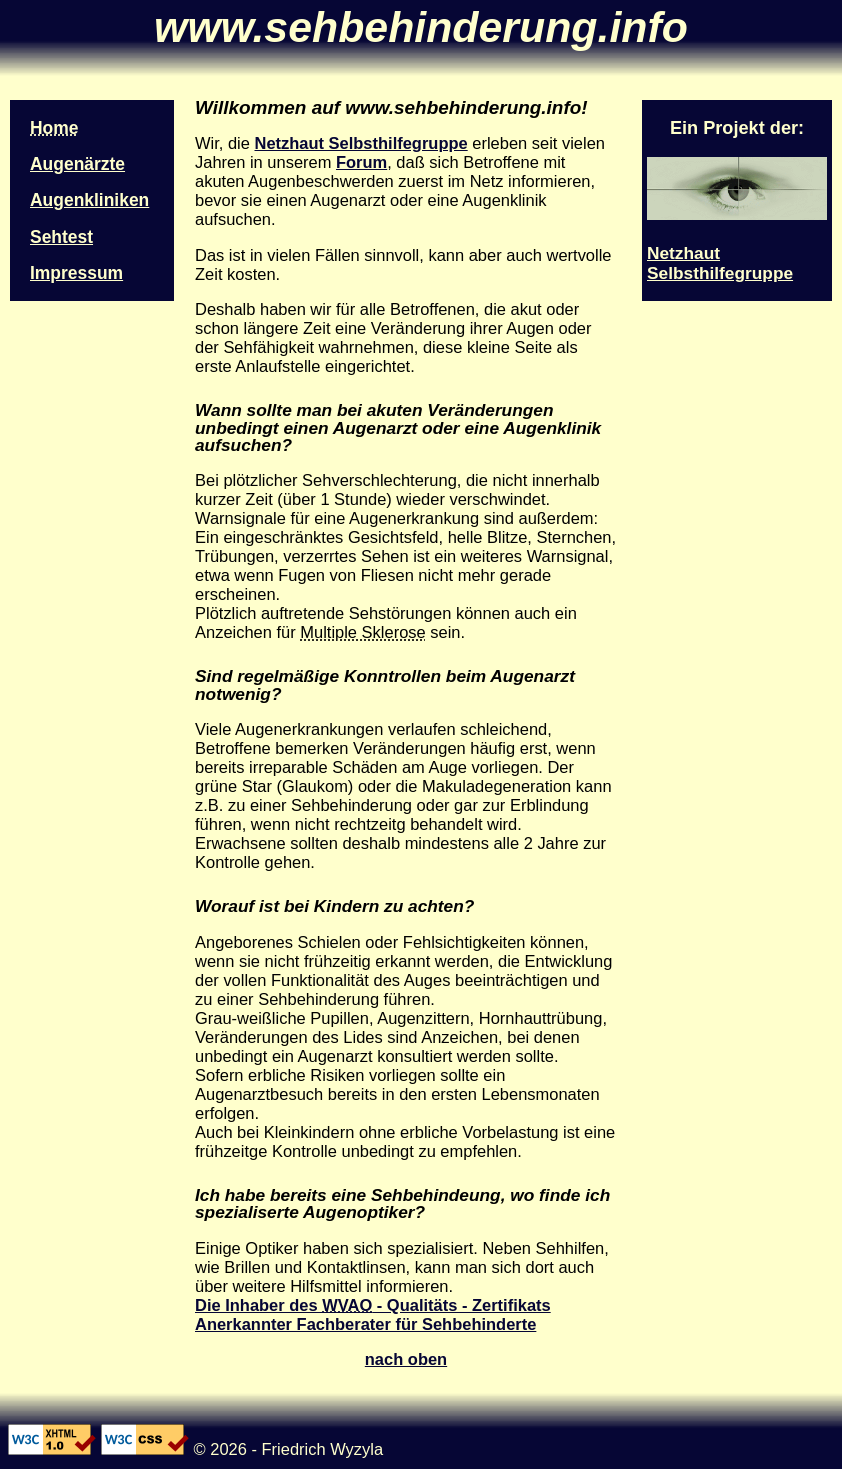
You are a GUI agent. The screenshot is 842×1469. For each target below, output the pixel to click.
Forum (361, 162)
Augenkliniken (89, 200)
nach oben (406, 1359)
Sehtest (61, 237)
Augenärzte (77, 164)
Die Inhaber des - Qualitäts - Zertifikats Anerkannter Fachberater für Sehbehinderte (373, 1314)
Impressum (76, 273)
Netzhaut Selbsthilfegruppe (360, 143)
